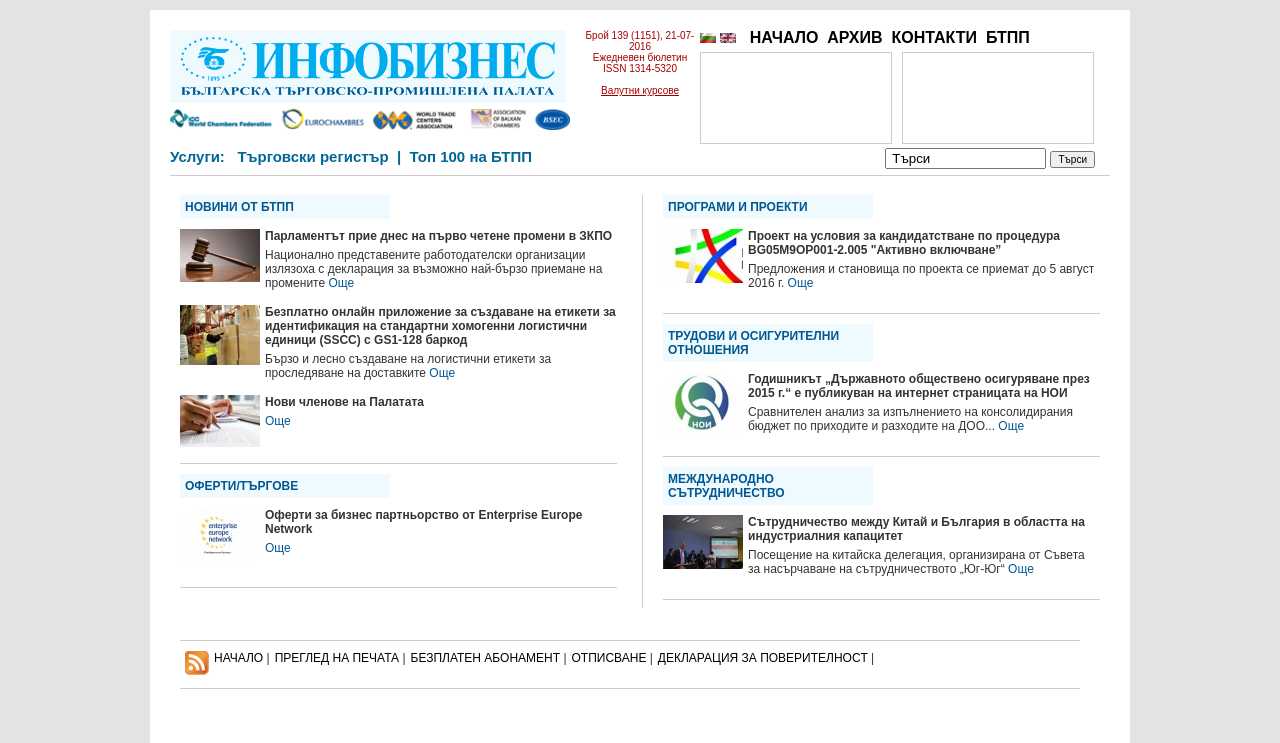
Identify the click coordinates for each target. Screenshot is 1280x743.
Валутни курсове (640, 90)
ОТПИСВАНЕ (609, 658)
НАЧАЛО (784, 37)
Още (341, 283)
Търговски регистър (312, 156)
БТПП (1008, 37)
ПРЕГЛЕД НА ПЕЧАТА (337, 658)
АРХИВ (854, 37)
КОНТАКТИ (934, 37)
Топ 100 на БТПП (471, 156)
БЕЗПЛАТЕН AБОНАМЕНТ (486, 658)
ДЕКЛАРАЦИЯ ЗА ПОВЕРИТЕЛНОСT (763, 658)
